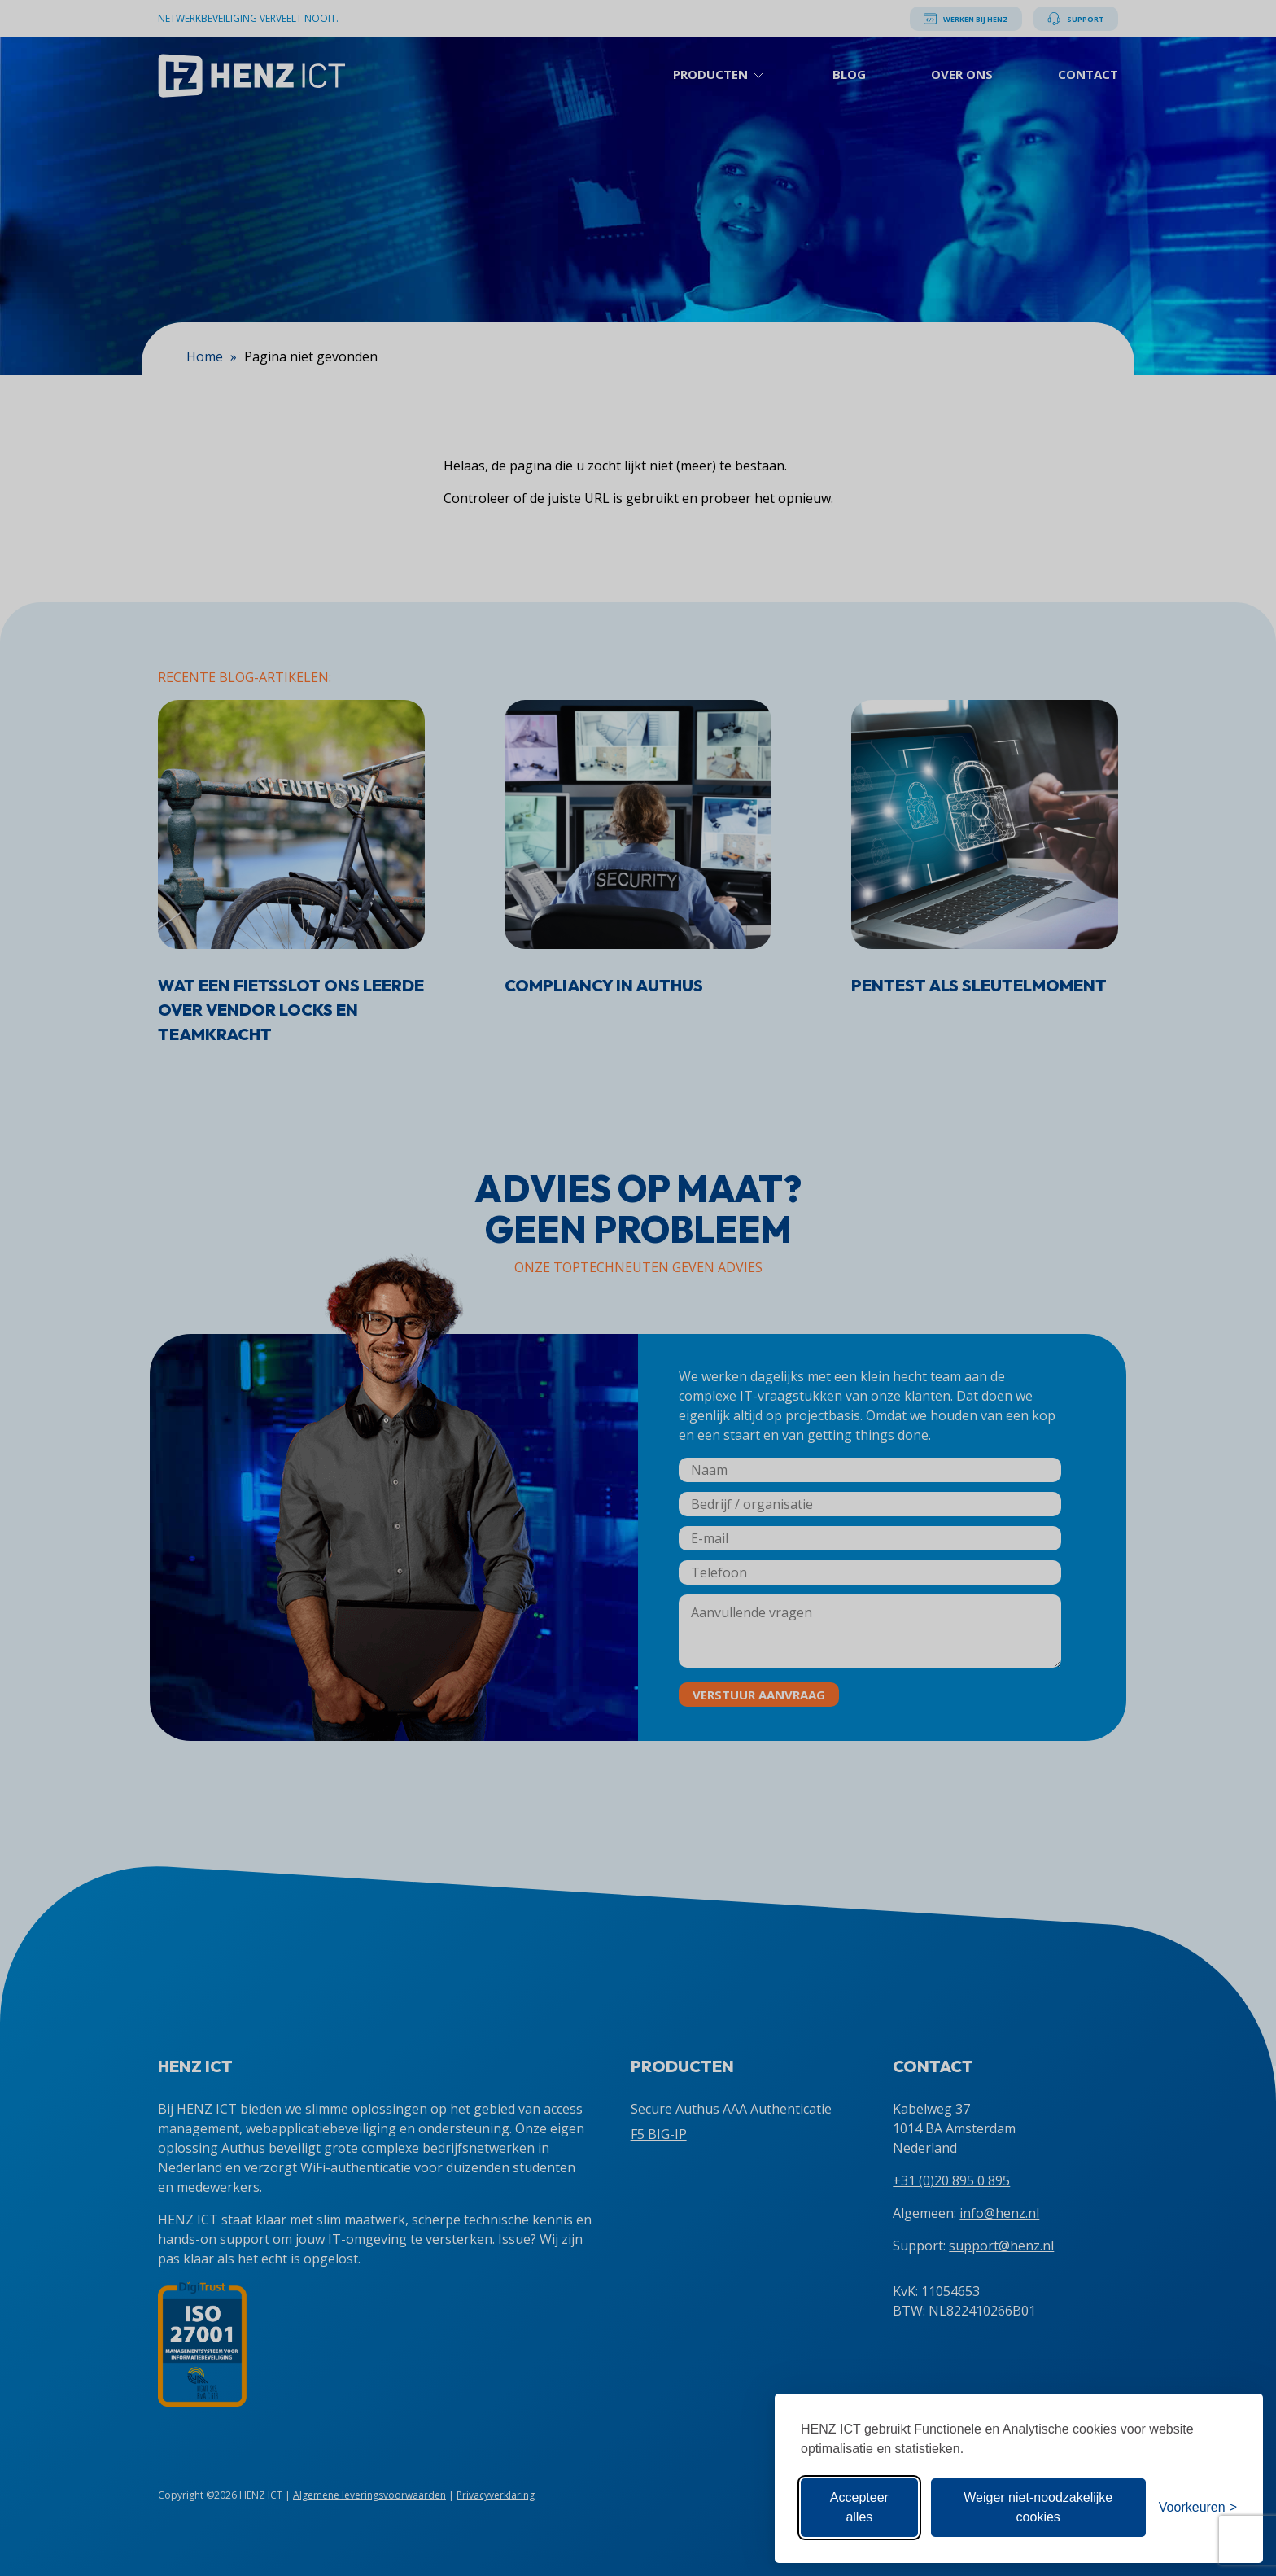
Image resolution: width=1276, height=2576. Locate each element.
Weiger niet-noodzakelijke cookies (1038, 2507)
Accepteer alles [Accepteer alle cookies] (859, 2507)
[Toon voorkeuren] (1198, 2507)
